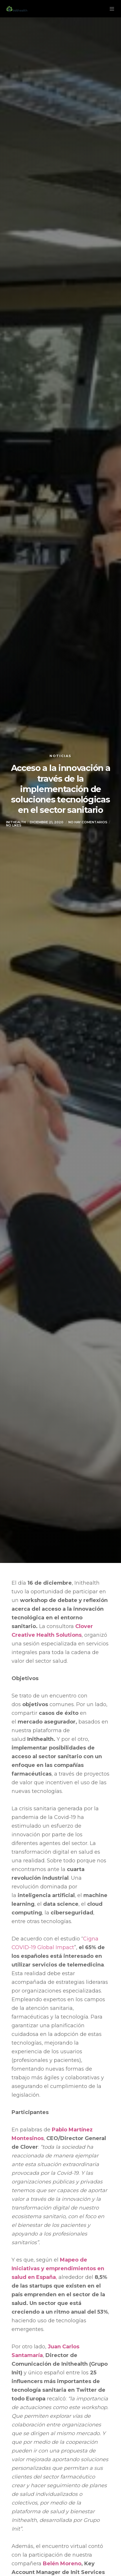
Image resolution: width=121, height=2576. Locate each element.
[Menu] (110, 8)
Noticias (61, 756)
